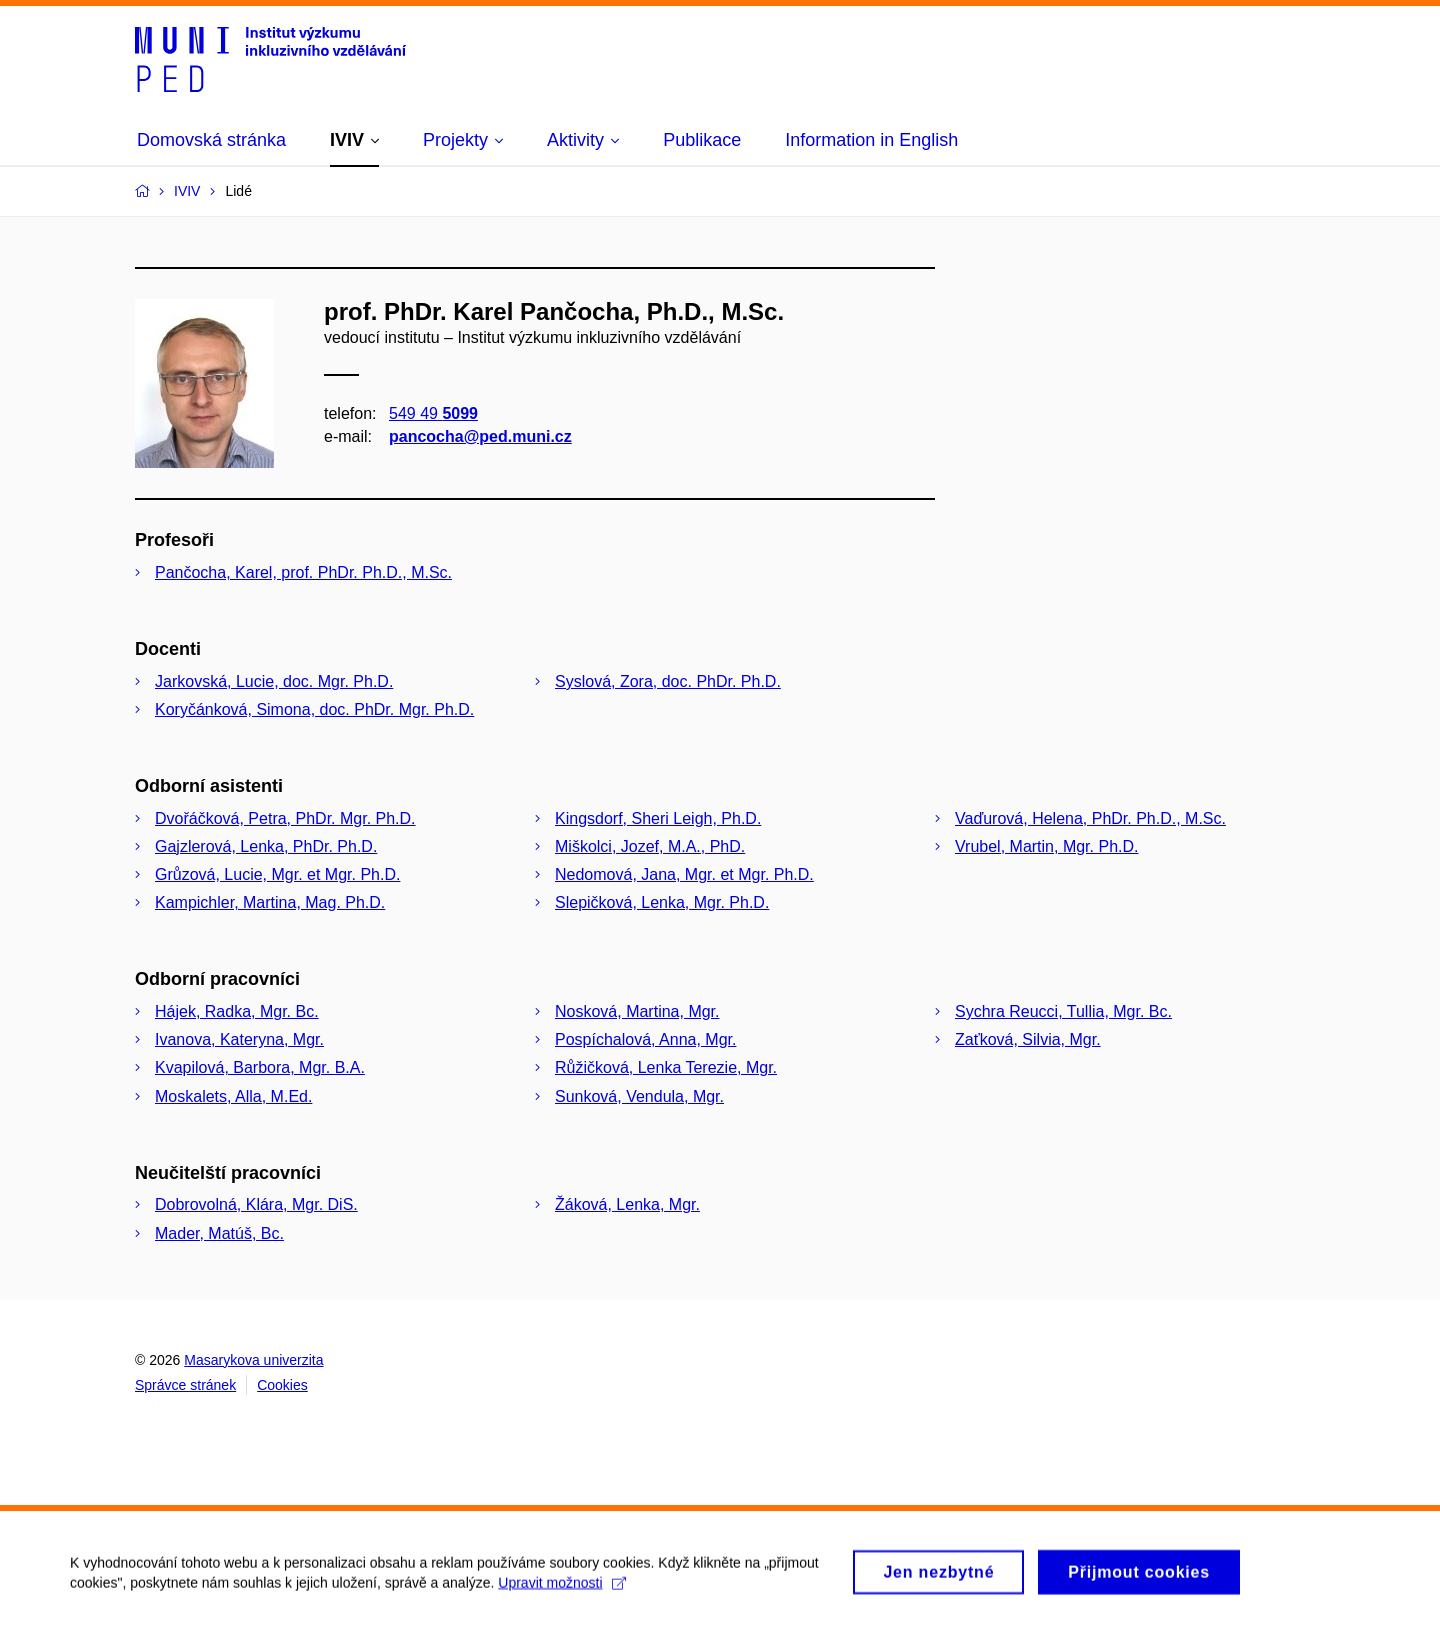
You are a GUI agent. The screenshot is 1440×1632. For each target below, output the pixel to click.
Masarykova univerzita (253, 1360)
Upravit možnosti (561, 1588)
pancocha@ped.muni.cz (480, 436)
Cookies (282, 1385)
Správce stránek (185, 1385)
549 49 (433, 413)
